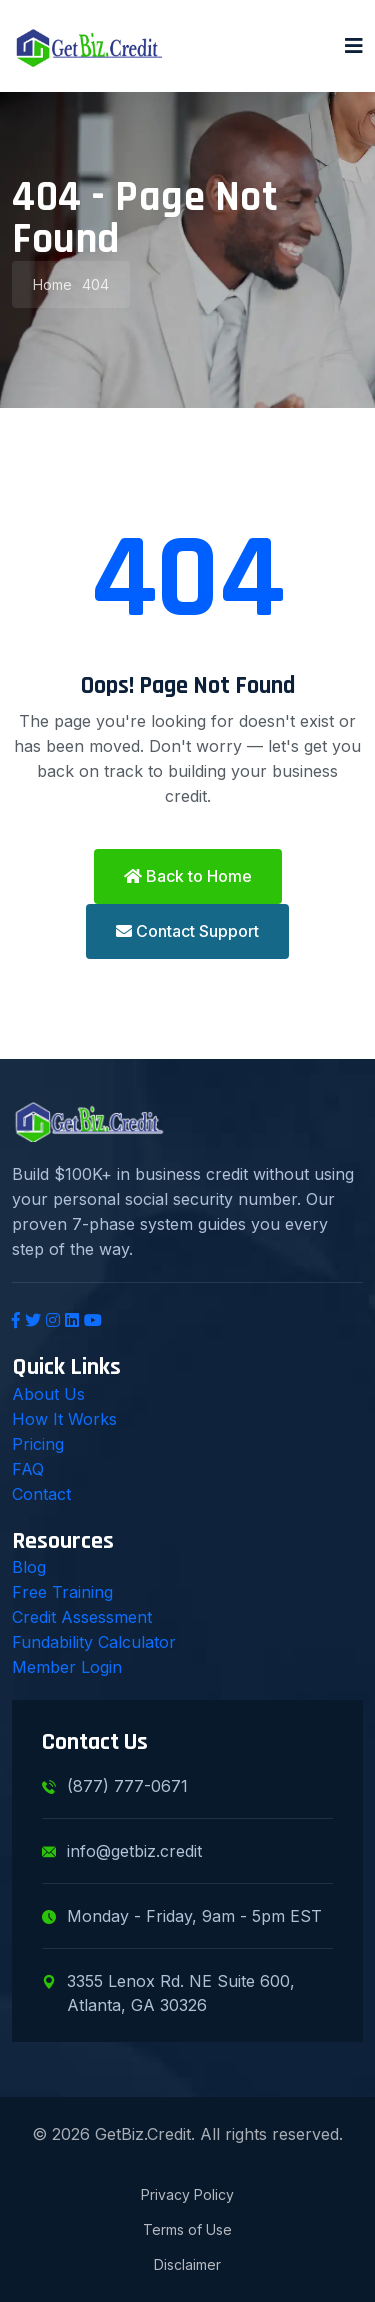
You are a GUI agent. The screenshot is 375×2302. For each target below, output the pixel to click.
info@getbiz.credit (122, 1851)
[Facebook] (16, 1320)
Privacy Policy (187, 2194)
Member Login (67, 1667)
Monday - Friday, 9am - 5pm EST (182, 1916)
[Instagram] (53, 1320)
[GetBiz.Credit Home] (89, 46)
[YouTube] (93, 1320)
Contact (41, 1494)
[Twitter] (33, 1320)
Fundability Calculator (94, 1642)
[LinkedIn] (72, 1320)
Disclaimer (187, 2264)
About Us (48, 1394)
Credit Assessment (82, 1617)
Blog (29, 1567)
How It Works (64, 1419)
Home (52, 284)
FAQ (28, 1469)
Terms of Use (187, 2229)
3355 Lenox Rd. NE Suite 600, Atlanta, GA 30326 (168, 1993)
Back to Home (188, 876)
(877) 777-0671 (115, 1786)
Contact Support (187, 931)
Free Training (62, 1592)
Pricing (38, 1444)
